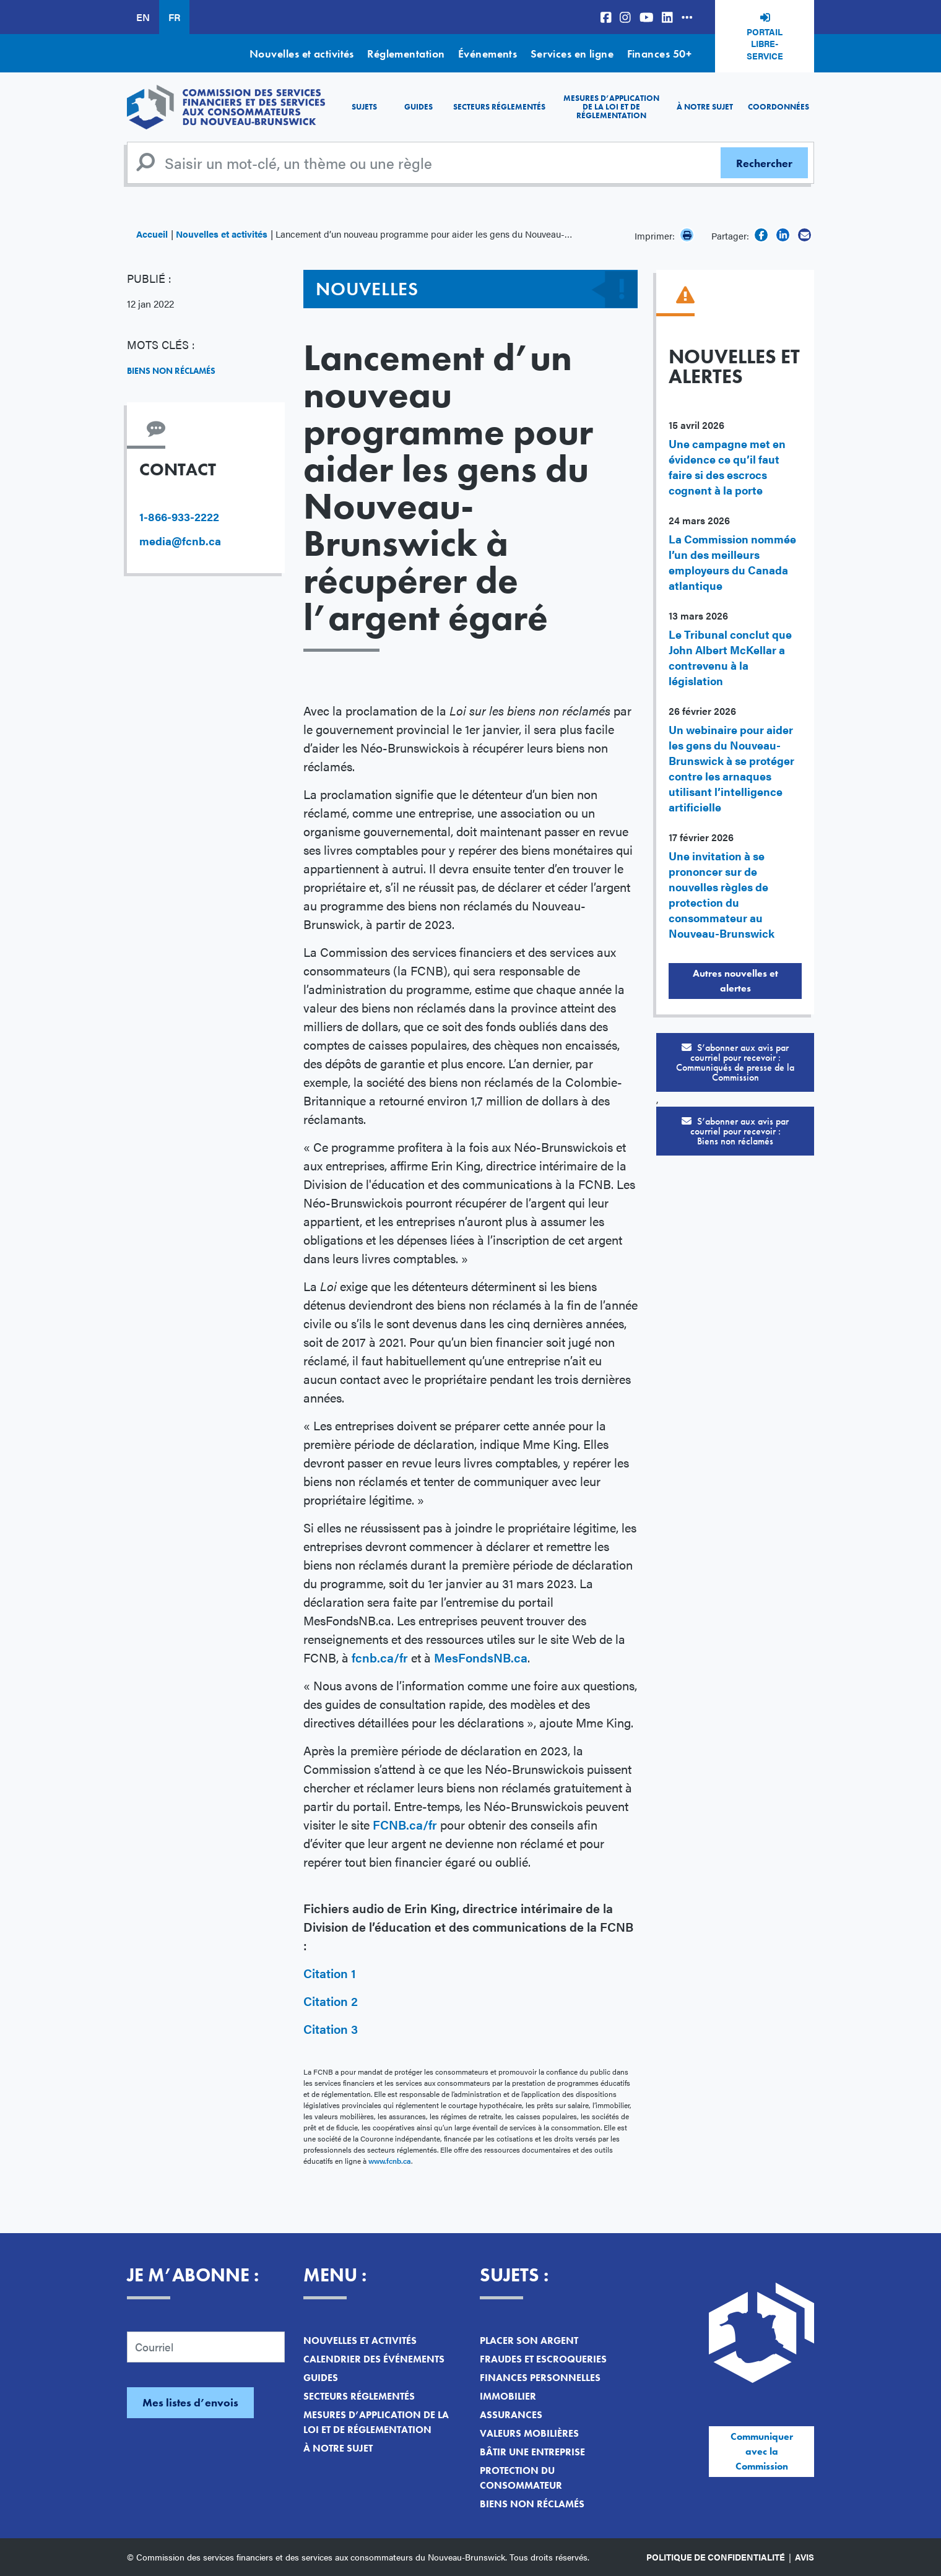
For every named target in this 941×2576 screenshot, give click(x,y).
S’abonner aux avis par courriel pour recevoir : (735, 1062)
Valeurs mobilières (529, 2433)
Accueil (152, 233)
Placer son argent (529, 2340)
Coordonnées (778, 107)
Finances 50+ (659, 53)
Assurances (511, 2414)
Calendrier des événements (373, 2359)
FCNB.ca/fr (405, 1824)
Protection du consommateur (521, 2478)
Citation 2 (330, 2001)
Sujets (364, 107)
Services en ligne (572, 53)
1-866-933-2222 (179, 516)
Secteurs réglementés (499, 107)
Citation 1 (329, 1973)
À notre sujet (705, 107)
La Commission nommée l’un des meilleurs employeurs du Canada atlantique (732, 562)
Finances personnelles (540, 2377)
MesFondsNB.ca (480, 1657)
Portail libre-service (765, 43)
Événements (488, 53)
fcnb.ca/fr (380, 1657)
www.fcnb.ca (389, 2160)
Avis (804, 2557)
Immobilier (508, 2396)
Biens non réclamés (171, 370)
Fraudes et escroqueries (543, 2359)
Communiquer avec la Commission (762, 2451)
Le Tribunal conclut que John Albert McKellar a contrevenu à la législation (730, 657)
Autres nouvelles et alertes (735, 981)
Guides (418, 107)
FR (174, 17)
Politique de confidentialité (715, 2557)
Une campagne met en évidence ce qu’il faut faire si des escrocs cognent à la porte (727, 467)
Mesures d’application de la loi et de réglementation (611, 107)
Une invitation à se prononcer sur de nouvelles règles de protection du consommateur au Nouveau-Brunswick (721, 894)
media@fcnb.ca (180, 540)
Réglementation (405, 53)
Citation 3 (330, 2029)
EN (143, 17)
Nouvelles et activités (301, 53)
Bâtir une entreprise (532, 2451)
